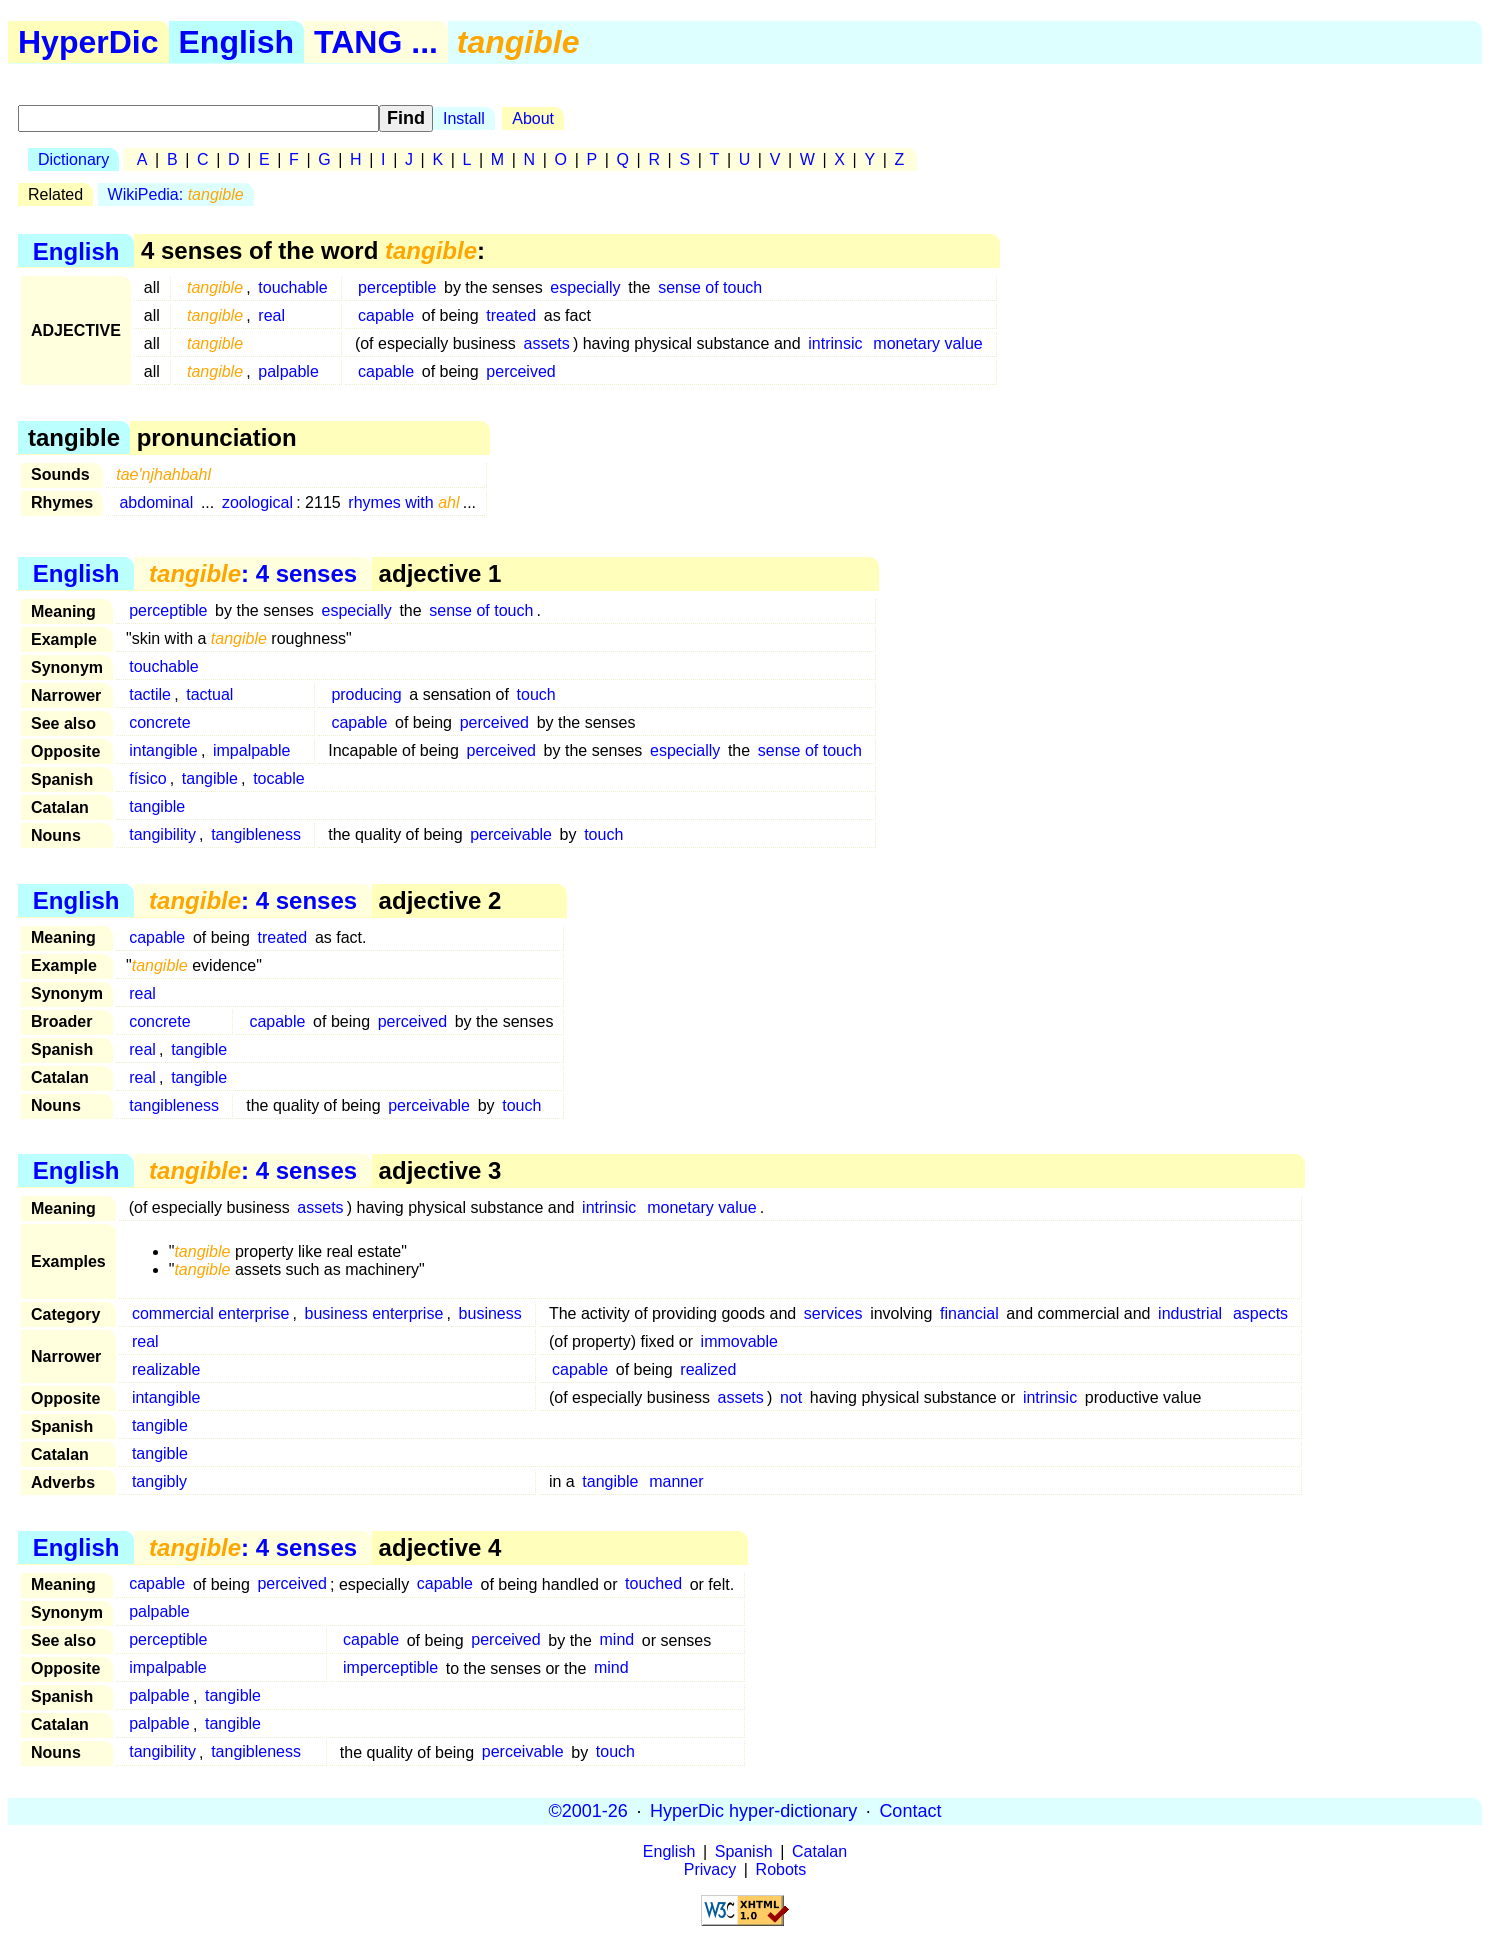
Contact (910, 1811)
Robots (781, 1869)
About (533, 118)
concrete (159, 722)
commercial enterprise (210, 1313)
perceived (520, 371)
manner (676, 1481)
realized (708, 1369)
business (490, 1313)
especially (585, 287)
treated (511, 315)
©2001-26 (588, 1811)
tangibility (162, 834)
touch (536, 694)
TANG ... (376, 42)
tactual (209, 694)
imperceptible (390, 1668)
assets (547, 343)
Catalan (819, 1851)
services (833, 1313)
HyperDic (88, 42)
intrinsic (835, 343)
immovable (739, 1341)
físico (147, 778)
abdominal (156, 502)
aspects (1260, 1313)
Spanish (744, 1851)
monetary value (927, 343)
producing (366, 694)
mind (617, 1640)
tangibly (159, 1481)
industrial (1190, 1313)
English (237, 42)
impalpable (251, 750)
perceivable (511, 834)
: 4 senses (253, 573)
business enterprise (374, 1313)
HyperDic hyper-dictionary (753, 1811)
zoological (257, 502)
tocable (279, 778)
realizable (166, 1369)
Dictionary (73, 159)
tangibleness (256, 834)
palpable (288, 371)
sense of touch (710, 287)
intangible (163, 750)
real (271, 315)
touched (653, 1584)
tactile (150, 694)
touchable (292, 287)
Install (464, 118)
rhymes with (403, 502)
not (791, 1397)
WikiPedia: (176, 194)
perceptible (397, 287)
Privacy (710, 1869)
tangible (210, 778)
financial (969, 1313)
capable (386, 315)
